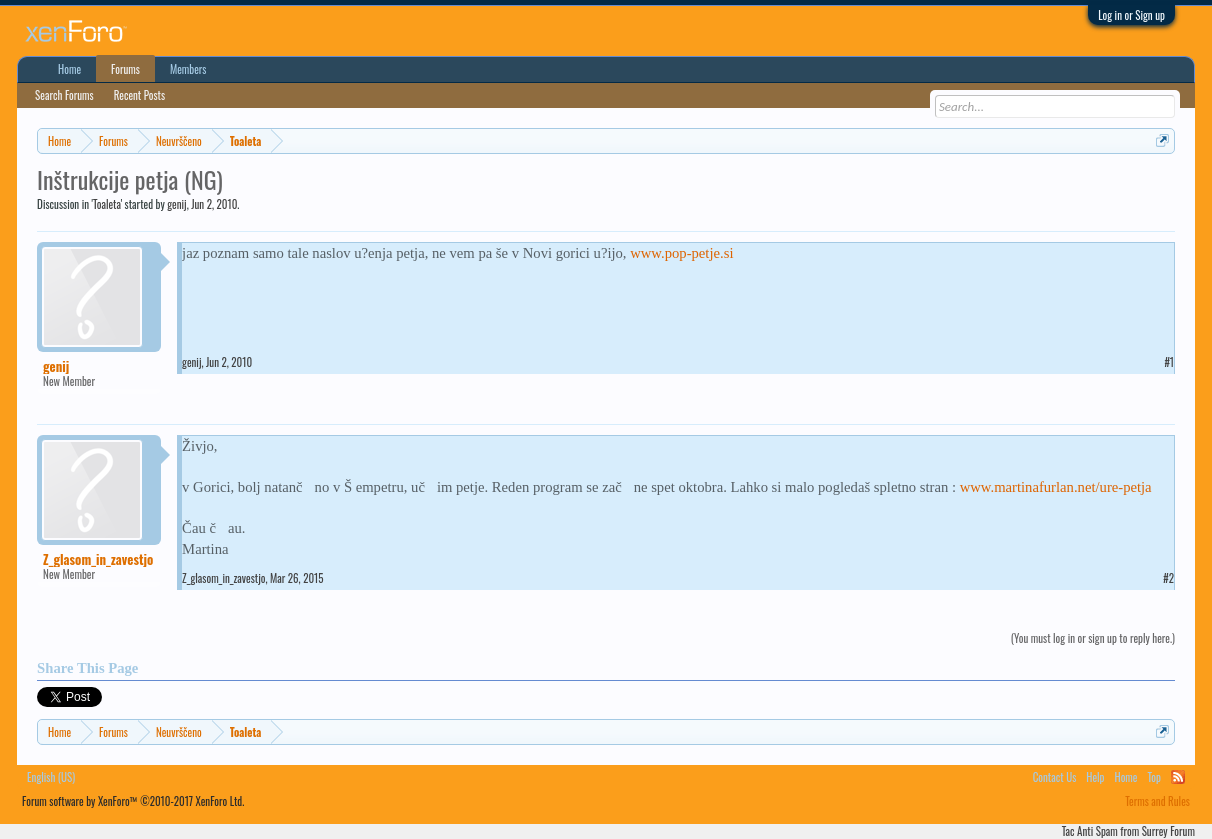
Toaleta (107, 204)
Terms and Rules (1157, 801)
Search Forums (64, 95)
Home (69, 69)
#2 (1168, 578)
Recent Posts (139, 95)
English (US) (51, 777)
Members (188, 69)
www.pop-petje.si (681, 253)
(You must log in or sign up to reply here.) (1093, 638)
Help (1095, 777)
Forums (125, 69)
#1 (1169, 362)
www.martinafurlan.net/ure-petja (1056, 487)
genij (176, 204)
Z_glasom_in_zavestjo (98, 559)
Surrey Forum (1168, 831)
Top (1153, 777)
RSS (1178, 777)
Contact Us (1055, 777)
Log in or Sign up (1131, 15)
